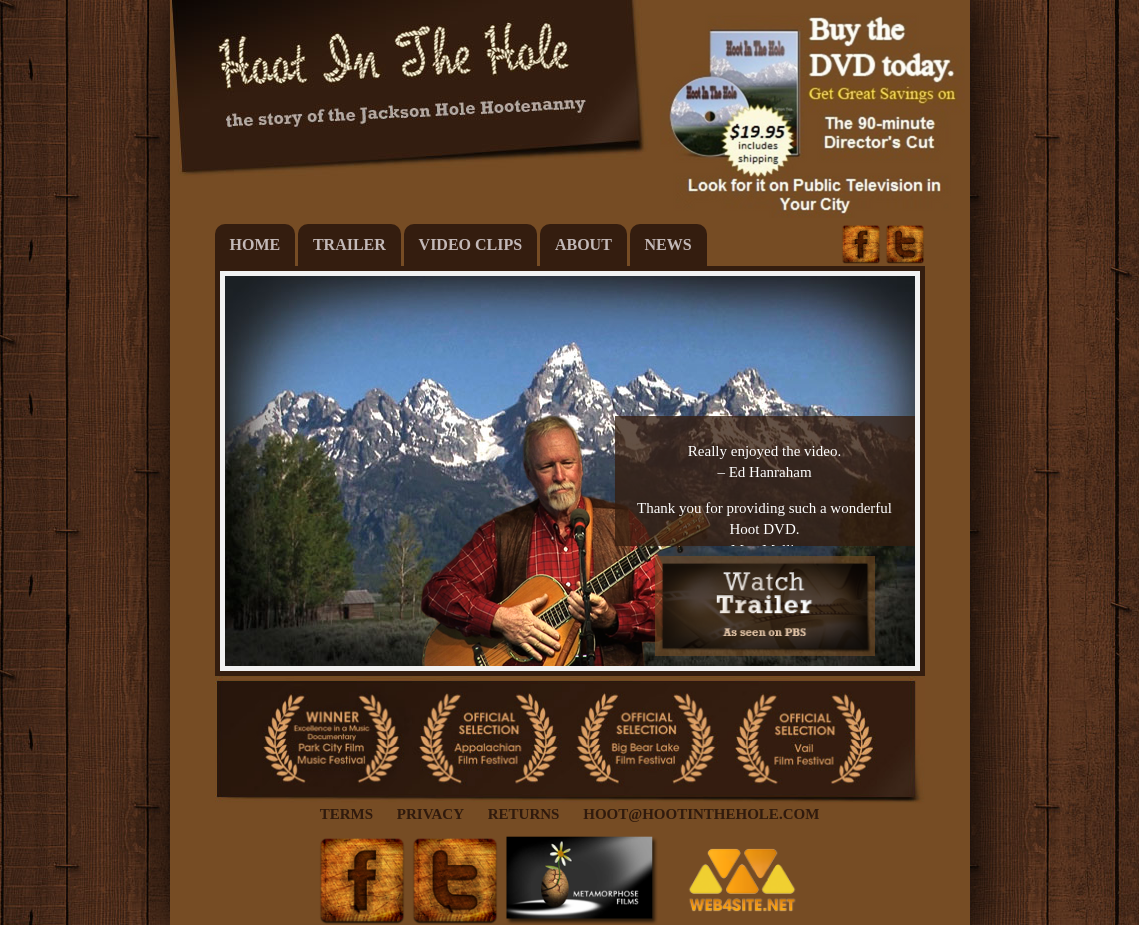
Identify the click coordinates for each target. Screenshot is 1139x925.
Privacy (430, 814)
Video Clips (471, 244)
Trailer (349, 244)
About (583, 244)
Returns (524, 814)
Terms (346, 814)
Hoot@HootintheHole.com (701, 814)
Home (255, 244)
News (668, 244)
